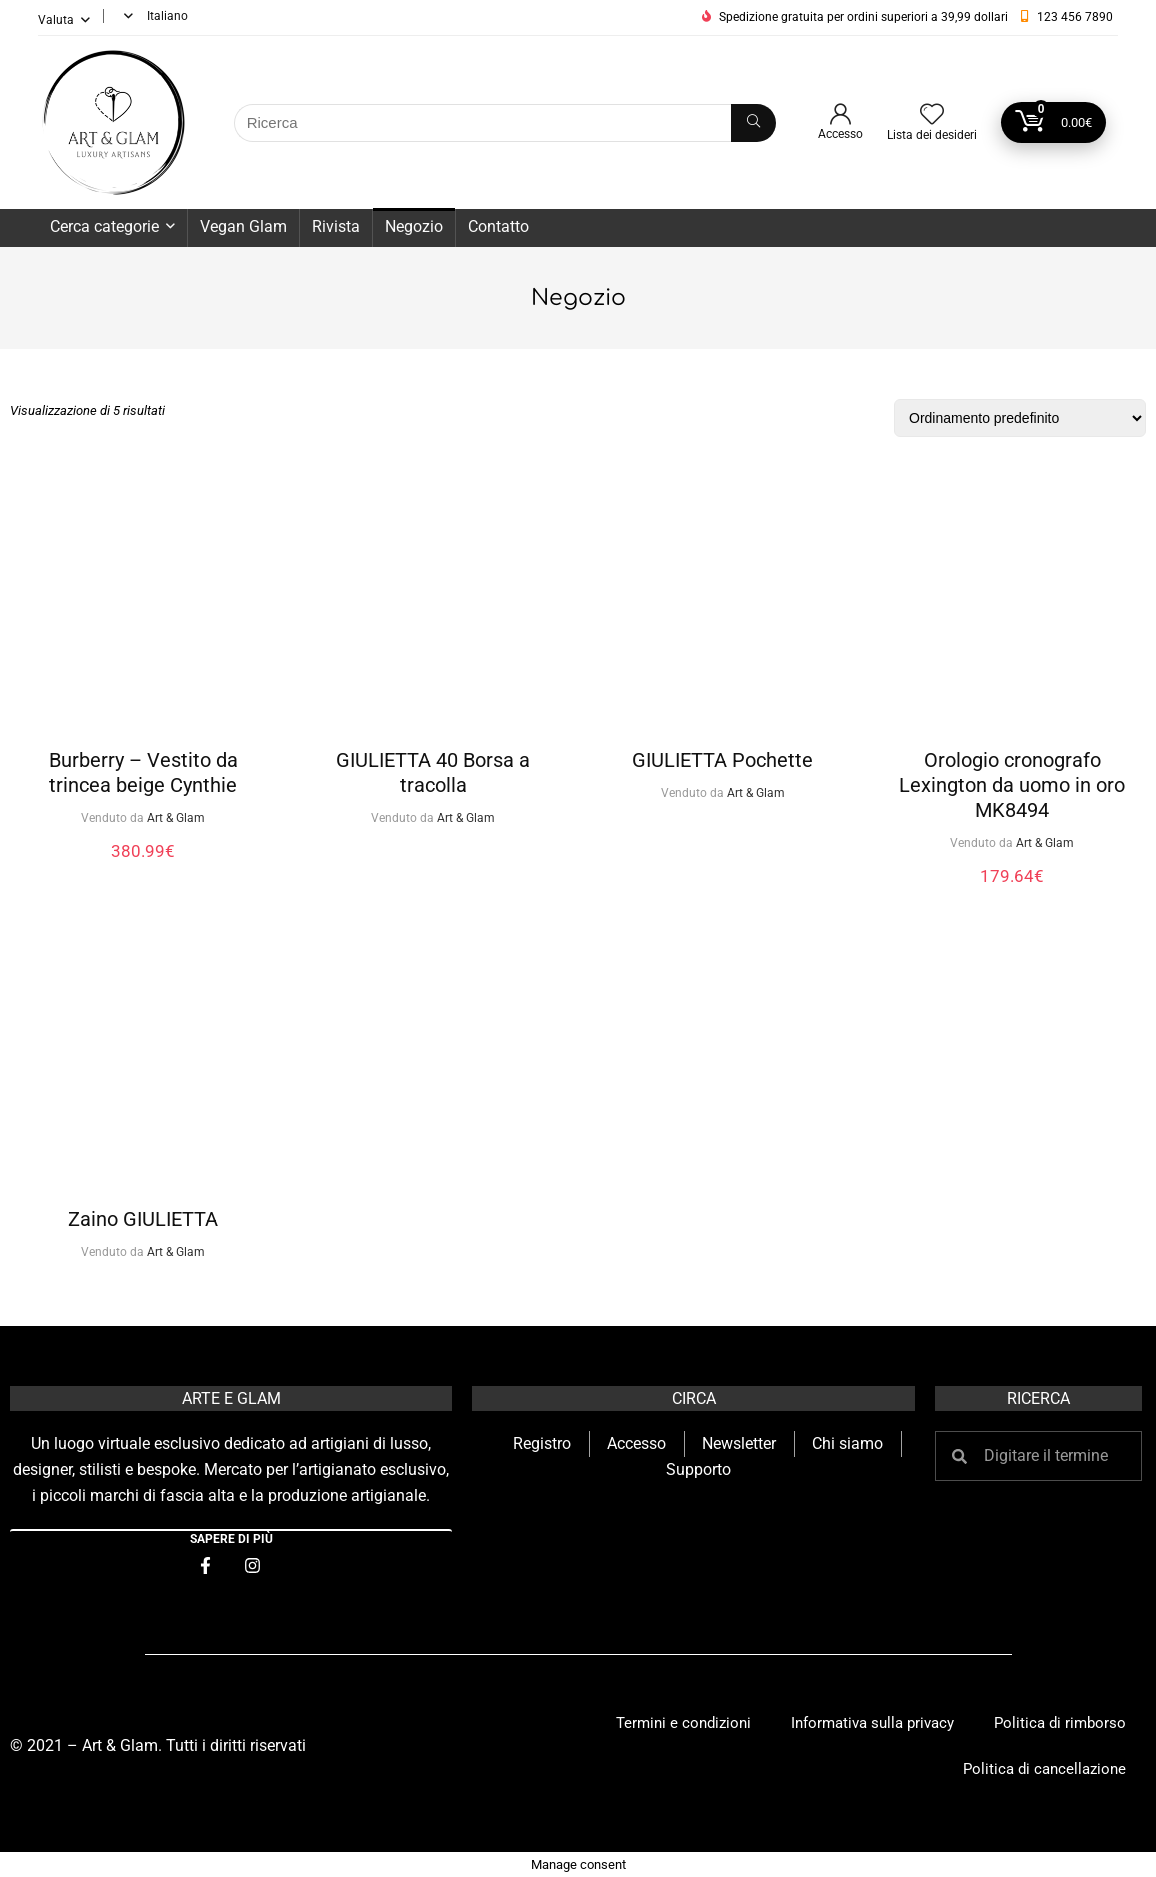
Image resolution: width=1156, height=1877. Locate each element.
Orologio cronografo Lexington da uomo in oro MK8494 (1012, 785)
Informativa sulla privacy (872, 1723)
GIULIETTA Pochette (722, 760)
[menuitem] (152, 16)
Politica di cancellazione (1044, 1769)
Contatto (498, 226)
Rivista (336, 226)
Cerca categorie (104, 226)
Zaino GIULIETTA (143, 1219)
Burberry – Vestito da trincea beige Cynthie (143, 772)
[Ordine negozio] (1020, 418)
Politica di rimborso (1060, 1723)
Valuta (56, 20)
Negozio (414, 226)
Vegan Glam (243, 226)
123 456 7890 (1075, 17)
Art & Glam (176, 818)
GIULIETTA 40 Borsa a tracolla (433, 772)
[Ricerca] (753, 123)
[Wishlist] (932, 116)
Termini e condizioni (683, 1723)
